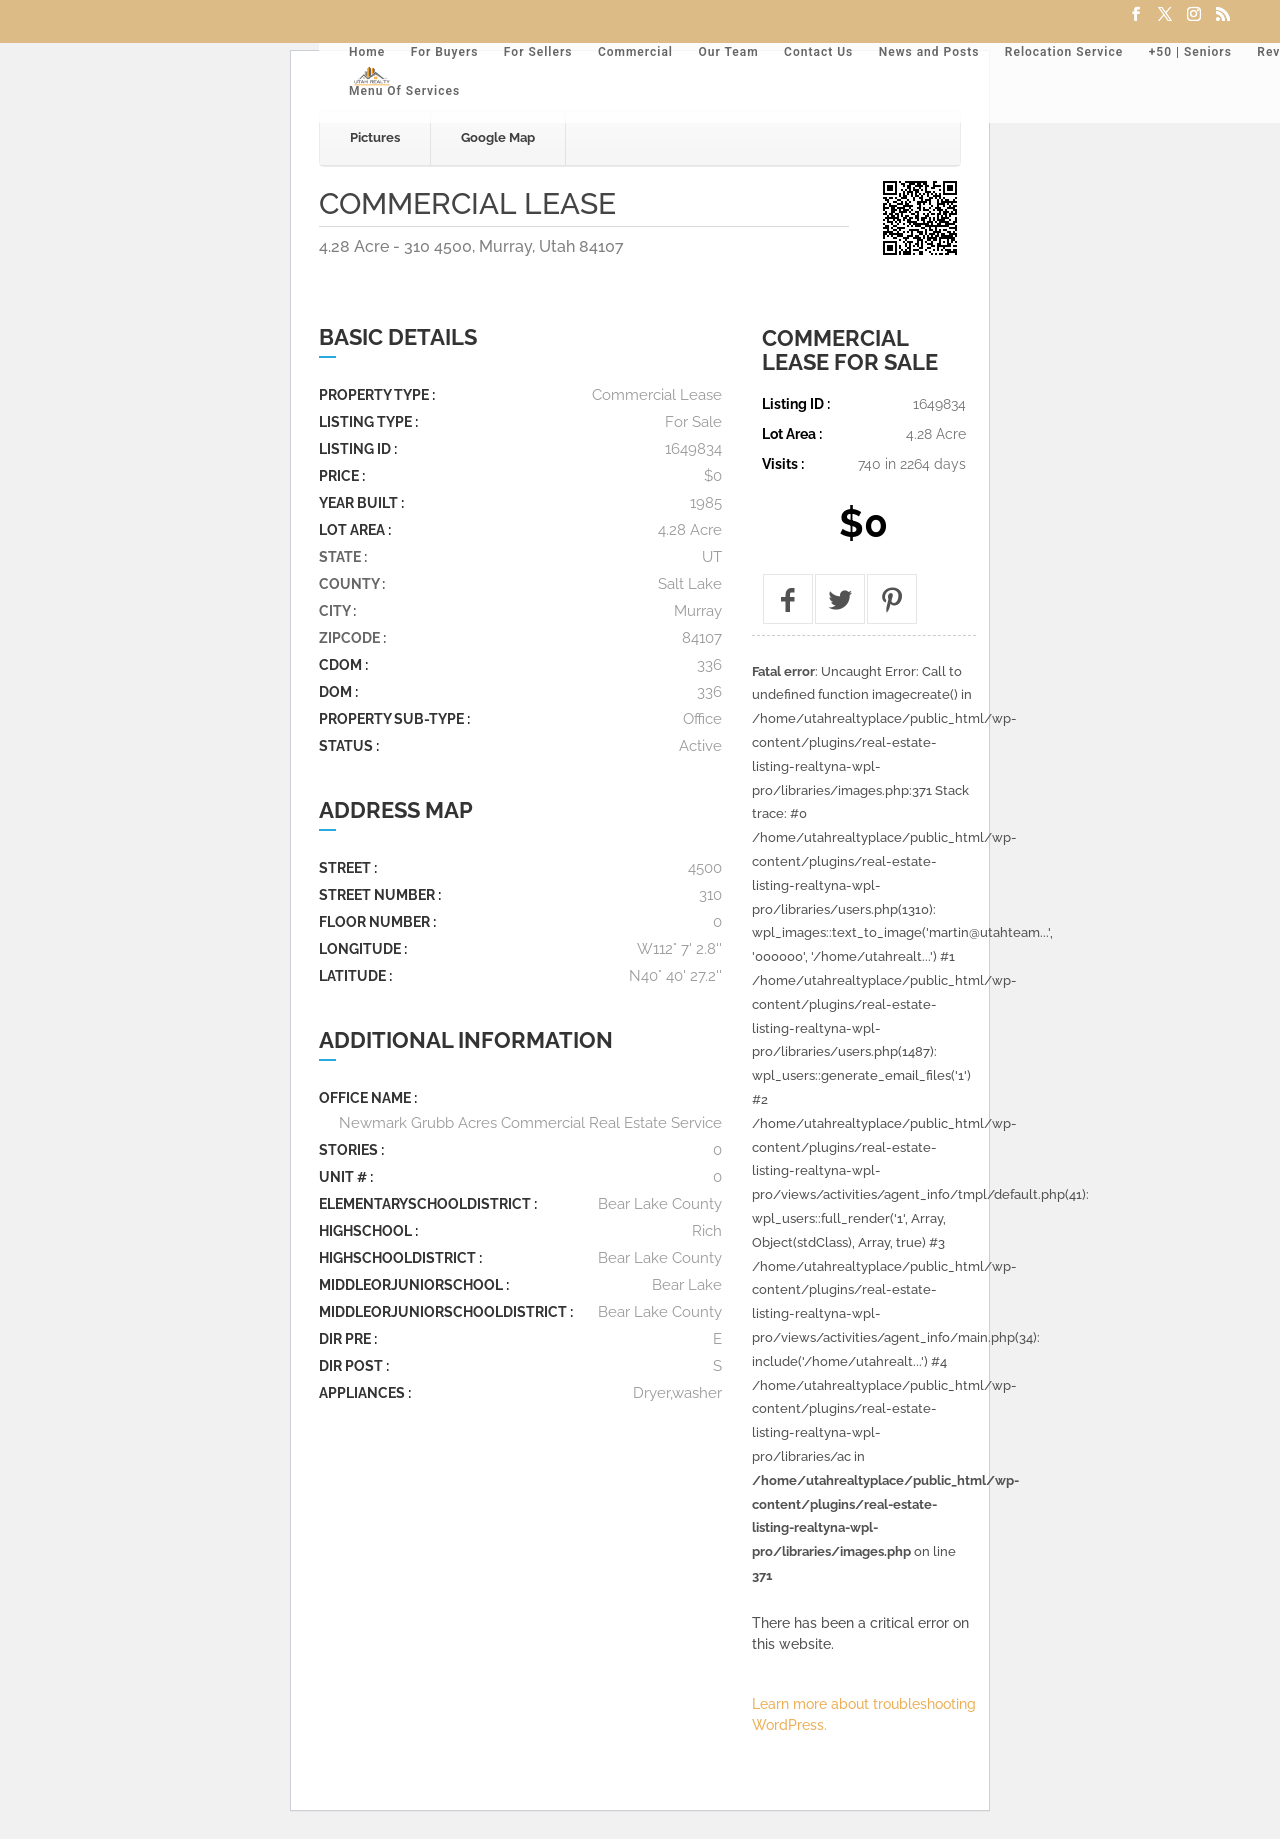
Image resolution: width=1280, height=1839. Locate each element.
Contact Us (818, 52)
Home (367, 52)
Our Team (728, 52)
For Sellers (538, 52)
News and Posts (929, 52)
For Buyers (445, 52)
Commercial (635, 52)
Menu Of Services (404, 91)
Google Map (498, 137)
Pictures (375, 137)
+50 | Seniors (1190, 52)
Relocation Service (1064, 52)
